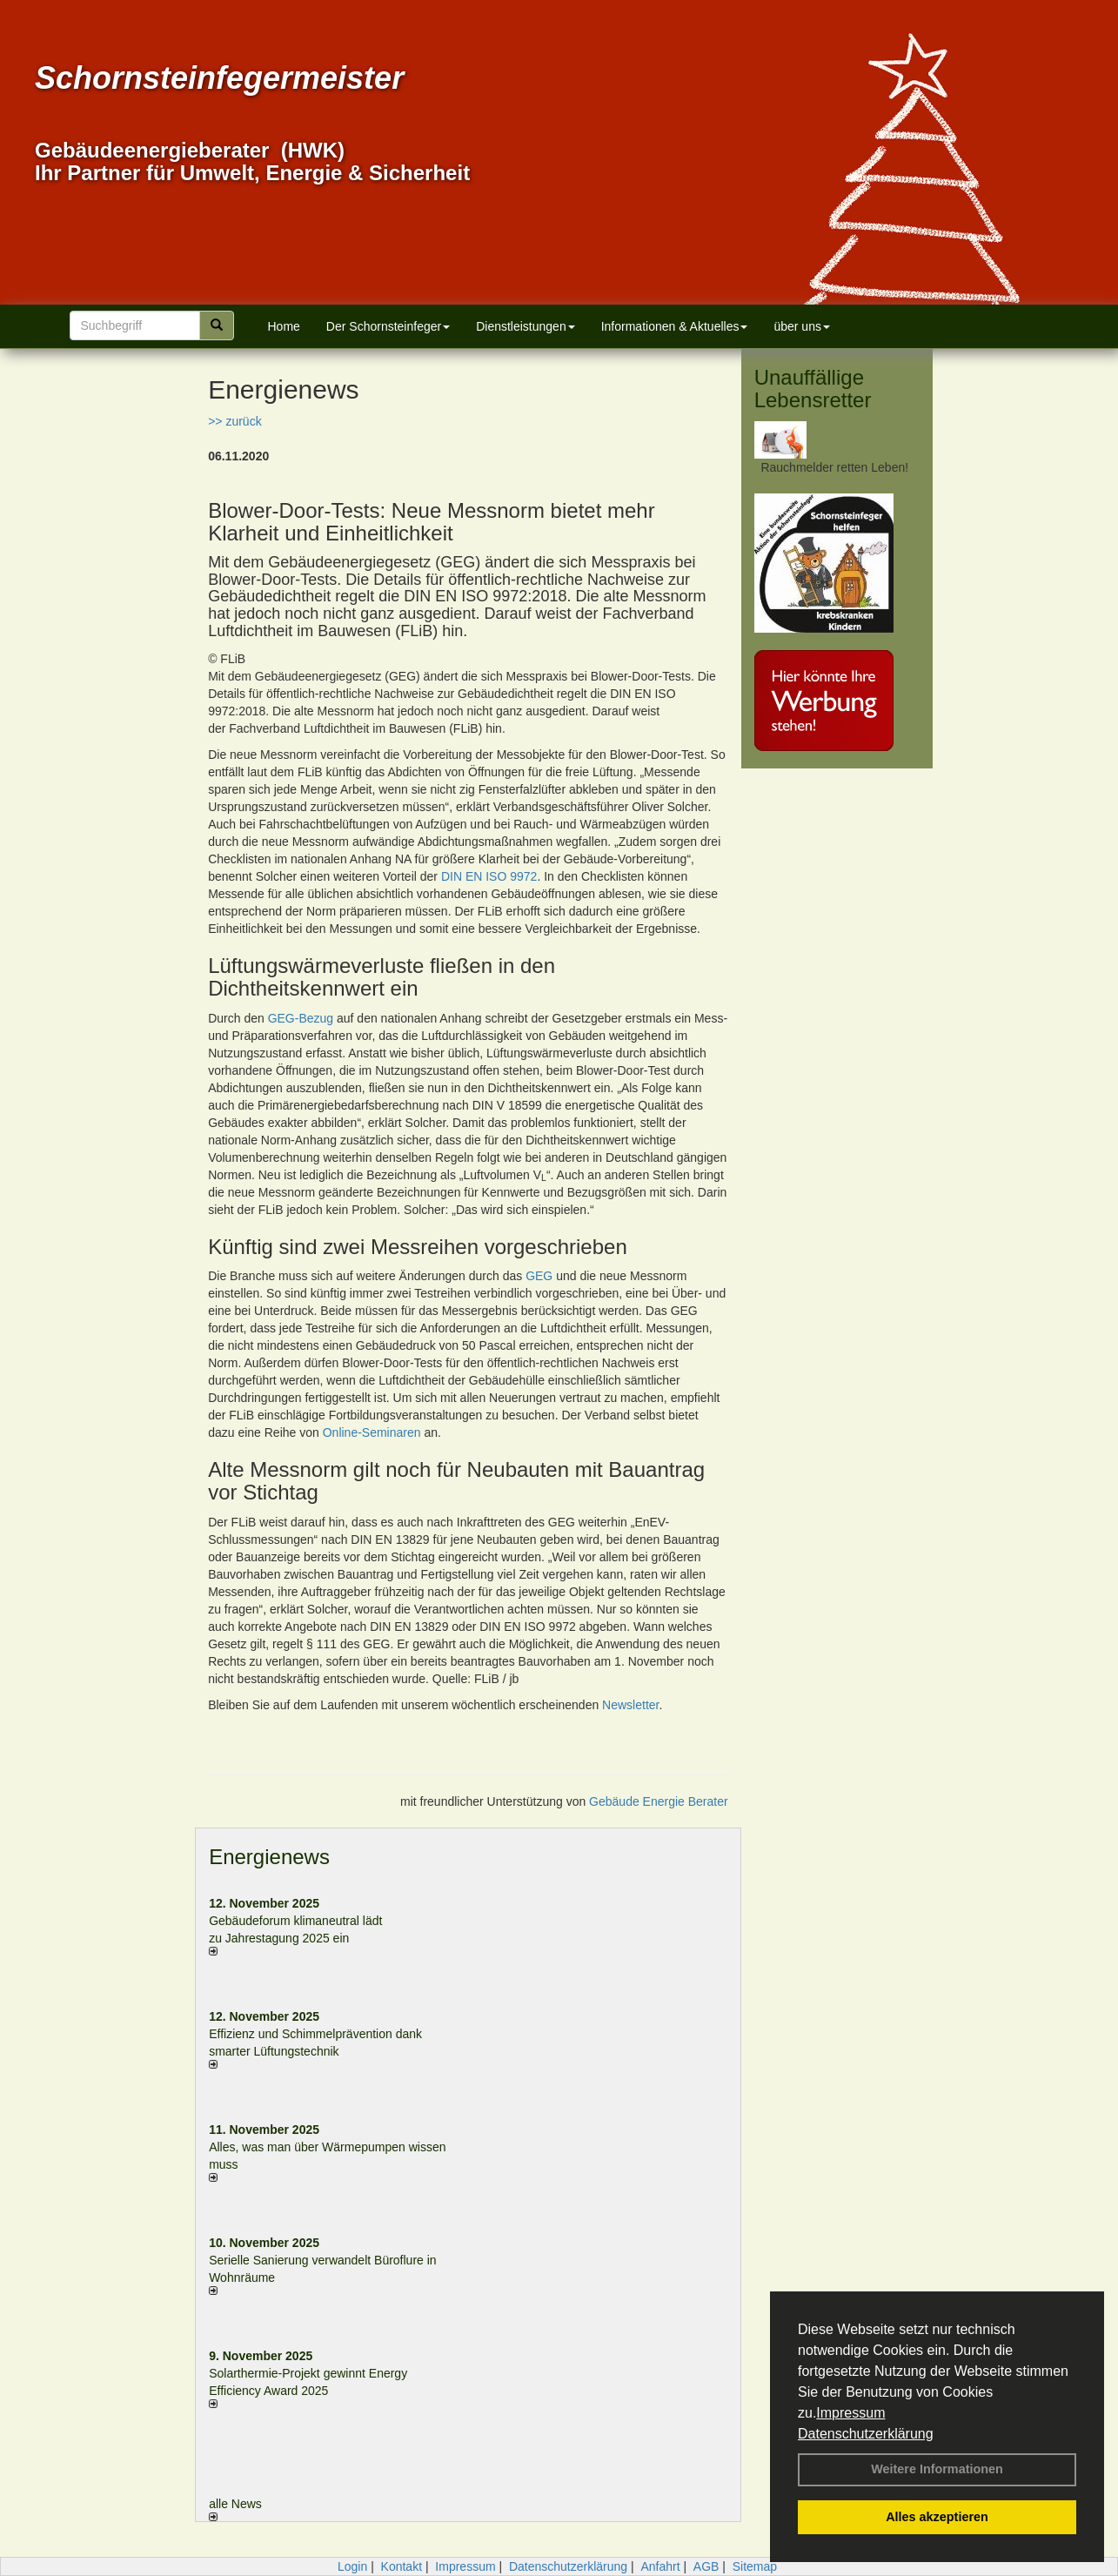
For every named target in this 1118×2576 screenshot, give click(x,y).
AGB (706, 2566)
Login (352, 2566)
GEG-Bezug (300, 1018)
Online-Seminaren (372, 1432)
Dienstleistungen (525, 326)
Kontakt (401, 2566)
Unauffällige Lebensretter (813, 389)
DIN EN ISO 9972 (489, 876)
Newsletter (630, 1705)
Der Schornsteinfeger (388, 326)
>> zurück (234, 421)
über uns (801, 326)
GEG (539, 1276)
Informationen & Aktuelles (674, 326)
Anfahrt (660, 2566)
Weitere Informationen (937, 2469)
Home (284, 326)
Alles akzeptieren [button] (937, 2517)
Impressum (850, 2412)
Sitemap (755, 2566)
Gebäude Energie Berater (658, 1801)
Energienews (269, 1856)
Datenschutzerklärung (866, 2433)
